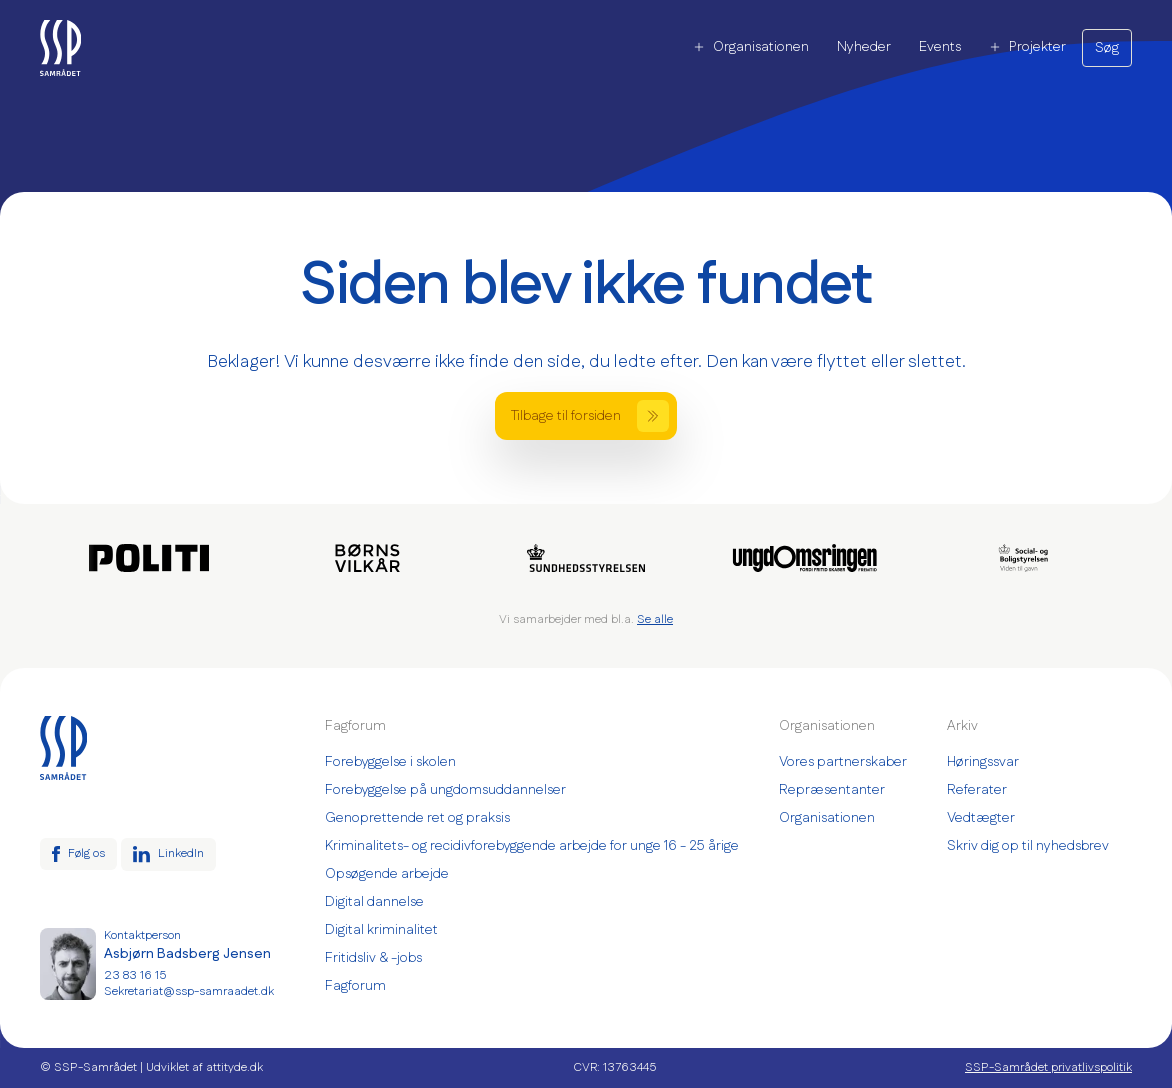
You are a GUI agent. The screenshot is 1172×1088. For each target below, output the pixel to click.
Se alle (655, 619)
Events (940, 47)
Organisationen (751, 47)
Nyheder (864, 47)
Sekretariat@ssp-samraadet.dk (189, 992)
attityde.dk (234, 1067)
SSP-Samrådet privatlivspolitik (1048, 1068)
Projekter (1027, 47)
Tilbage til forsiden (590, 416)
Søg (1107, 48)
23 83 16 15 (135, 976)
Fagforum (355, 986)
